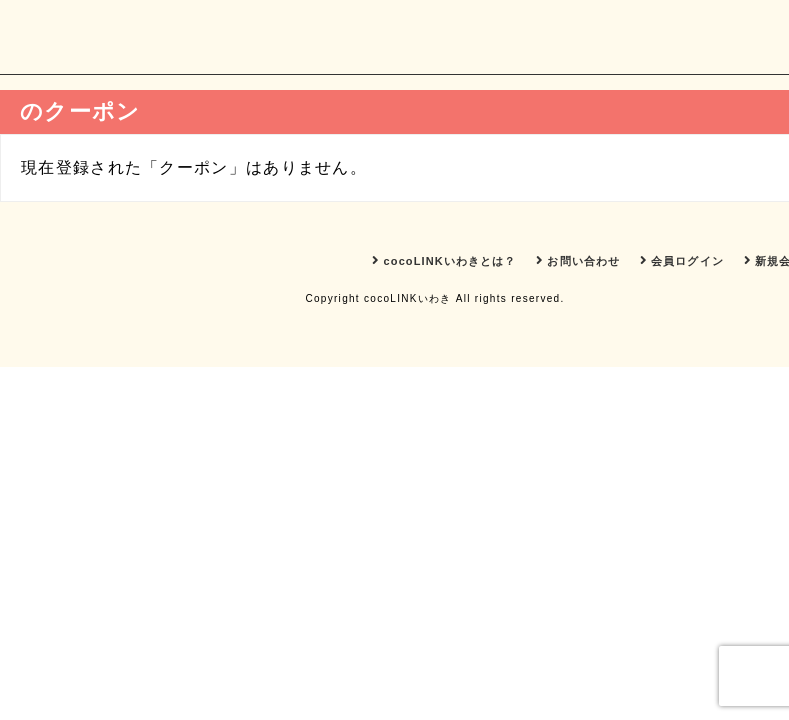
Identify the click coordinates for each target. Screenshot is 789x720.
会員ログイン (682, 260)
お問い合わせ (578, 260)
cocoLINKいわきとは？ (444, 260)
